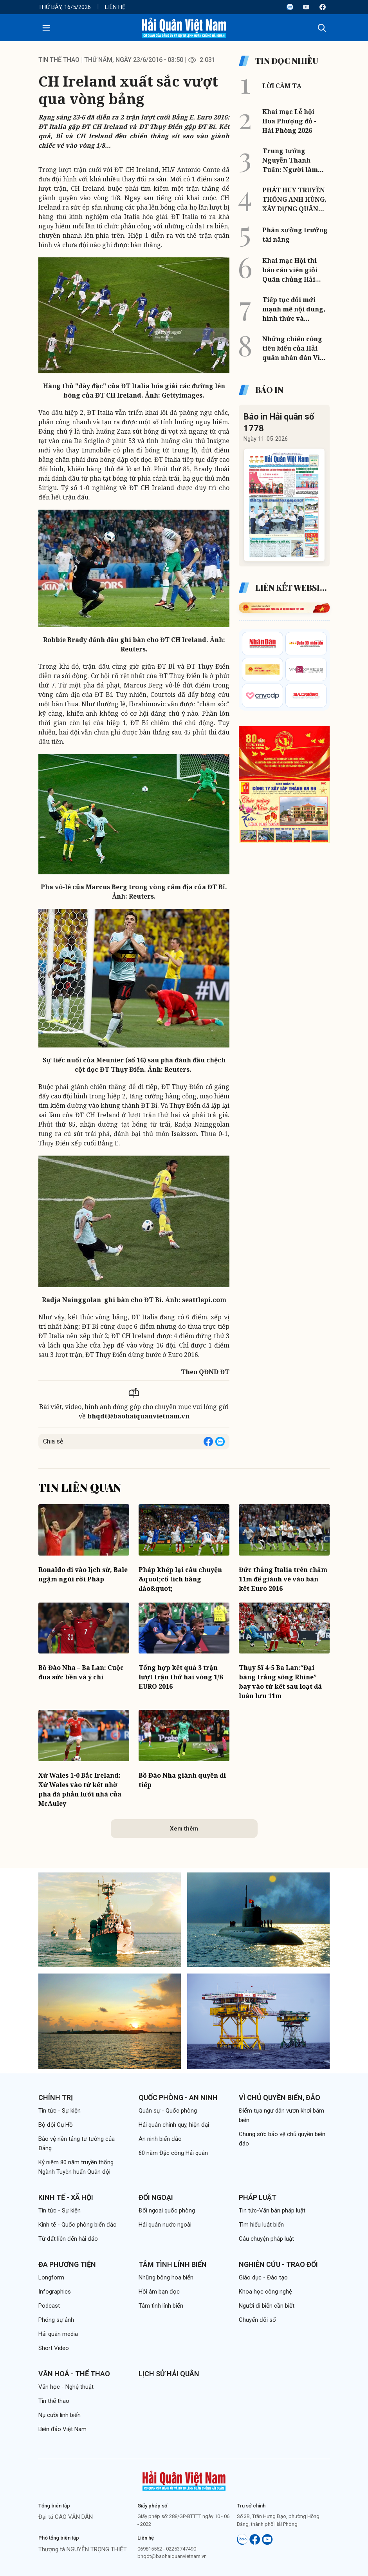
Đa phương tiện (67, 2264)
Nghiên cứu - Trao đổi (278, 2264)
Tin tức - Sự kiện (59, 2110)
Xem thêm (184, 1828)
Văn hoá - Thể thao (74, 2374)
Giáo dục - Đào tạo (263, 2277)
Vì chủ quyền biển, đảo (279, 2097)
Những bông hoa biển (166, 2277)
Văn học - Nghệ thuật (66, 2386)
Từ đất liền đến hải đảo (68, 2238)
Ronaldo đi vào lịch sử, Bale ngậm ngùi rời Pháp (83, 1574)
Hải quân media (58, 2333)
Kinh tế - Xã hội (65, 2197)
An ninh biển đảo (160, 2138)
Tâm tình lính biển (173, 2264)
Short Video (53, 2348)
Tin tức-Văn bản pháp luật (272, 2210)
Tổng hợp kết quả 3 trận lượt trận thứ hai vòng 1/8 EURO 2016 (181, 1677)
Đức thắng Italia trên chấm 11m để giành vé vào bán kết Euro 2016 (283, 1579)
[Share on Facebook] (208, 1441)
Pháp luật (257, 2197)
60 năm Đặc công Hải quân (173, 2152)
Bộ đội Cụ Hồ (55, 2124)
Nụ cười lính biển (59, 2415)
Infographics (54, 2291)
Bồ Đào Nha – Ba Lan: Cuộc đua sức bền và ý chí (81, 1672)
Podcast (49, 2305)
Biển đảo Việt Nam (62, 2429)
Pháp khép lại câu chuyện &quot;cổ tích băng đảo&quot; (180, 1579)
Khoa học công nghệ (265, 2291)
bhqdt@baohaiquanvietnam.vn (138, 1416)
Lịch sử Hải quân (169, 2374)
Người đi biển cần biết (266, 2305)
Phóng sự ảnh (56, 2319)
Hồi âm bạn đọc (159, 2291)
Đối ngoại (156, 2197)
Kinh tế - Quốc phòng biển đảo (77, 2224)
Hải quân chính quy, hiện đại (174, 2124)
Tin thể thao (58, 59)
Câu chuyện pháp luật (266, 2238)
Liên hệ (115, 7)
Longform (51, 2277)
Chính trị (55, 2097)
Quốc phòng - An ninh (178, 2097)
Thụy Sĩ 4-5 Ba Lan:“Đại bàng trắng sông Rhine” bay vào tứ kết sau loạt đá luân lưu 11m (280, 1681)
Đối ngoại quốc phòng (167, 2210)
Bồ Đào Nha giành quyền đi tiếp (182, 1780)
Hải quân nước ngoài (165, 2224)
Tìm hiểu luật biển (261, 2224)
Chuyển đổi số (257, 2319)
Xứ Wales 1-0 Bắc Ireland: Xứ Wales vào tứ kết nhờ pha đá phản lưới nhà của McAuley (79, 1789)
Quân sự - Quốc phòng (168, 2110)
